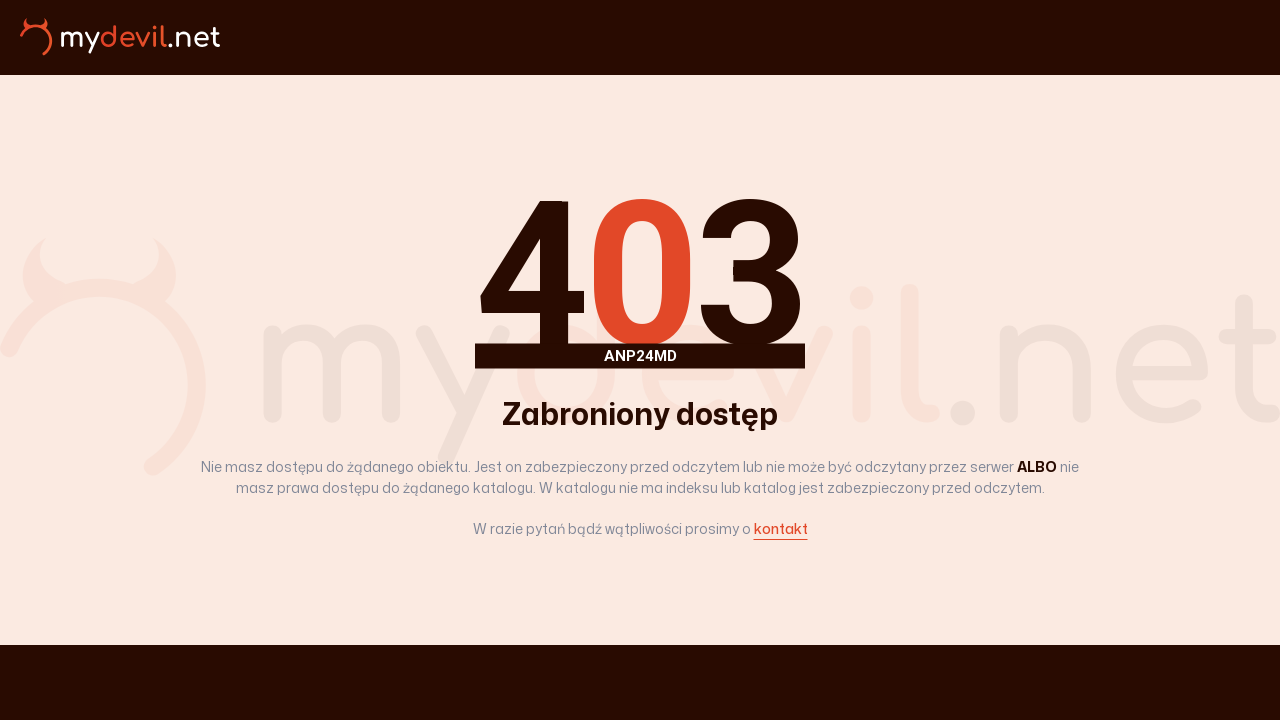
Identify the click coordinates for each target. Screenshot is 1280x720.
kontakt (781, 528)
